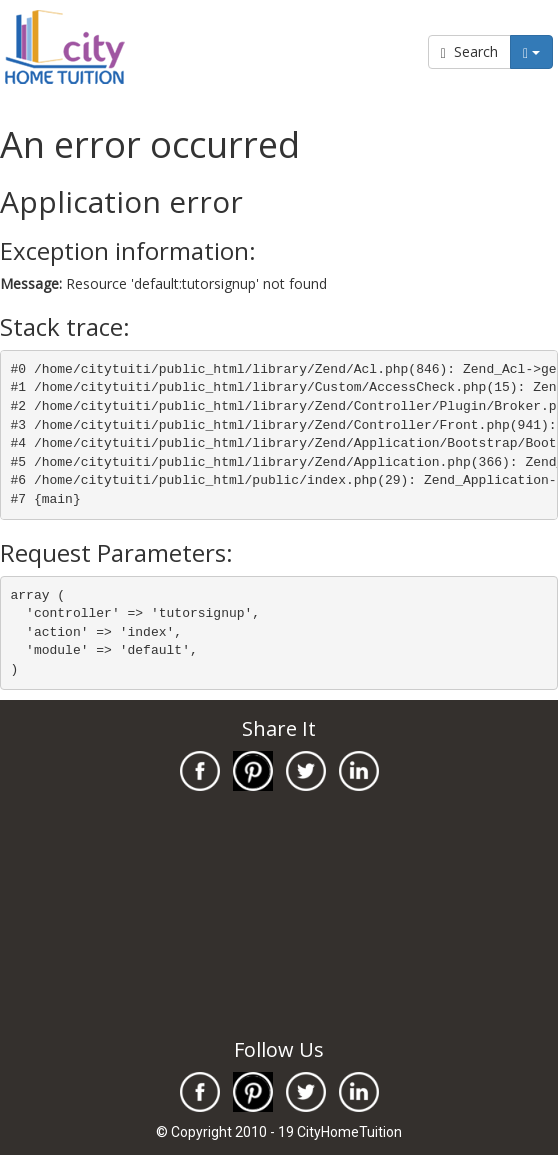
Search (469, 51)
